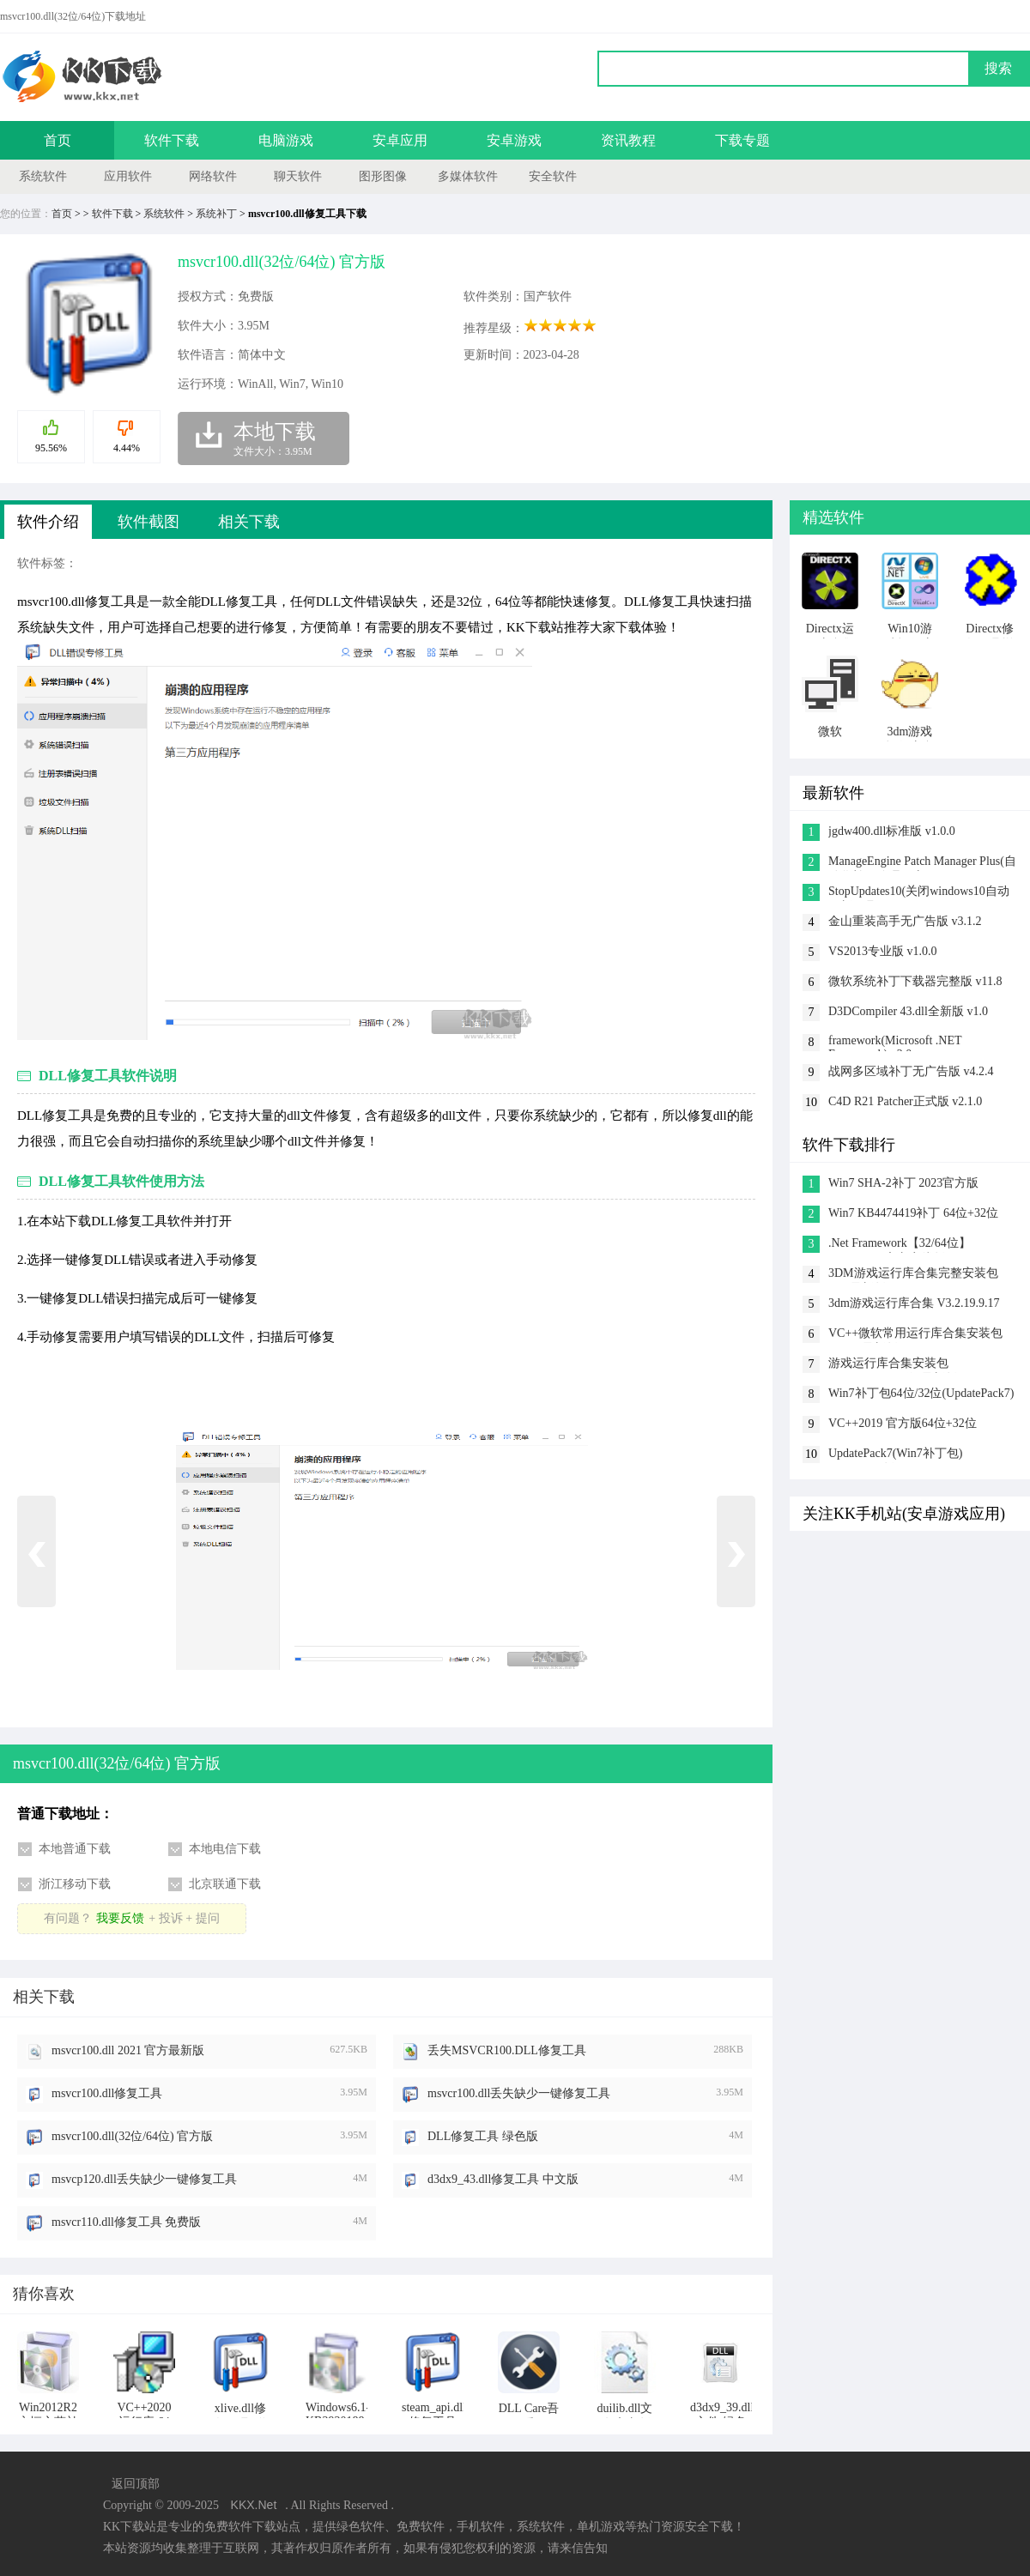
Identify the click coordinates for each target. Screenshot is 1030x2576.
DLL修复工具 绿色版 (482, 2136)
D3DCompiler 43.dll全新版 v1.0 (908, 1011)
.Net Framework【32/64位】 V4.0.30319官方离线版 (899, 1245)
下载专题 (742, 140)
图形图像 (383, 176)
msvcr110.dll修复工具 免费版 (126, 2222)
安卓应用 (400, 140)
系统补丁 (216, 214)
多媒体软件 (468, 176)
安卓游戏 (514, 140)
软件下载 (171, 140)
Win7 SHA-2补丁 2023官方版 (903, 1182)
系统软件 (43, 176)
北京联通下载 (225, 1884)
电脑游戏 (285, 140)
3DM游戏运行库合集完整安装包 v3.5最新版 (913, 1275)
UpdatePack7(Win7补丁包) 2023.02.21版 (895, 1455)
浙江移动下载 (75, 1884)
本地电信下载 (225, 1848)
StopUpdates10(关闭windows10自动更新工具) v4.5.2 (918, 893)
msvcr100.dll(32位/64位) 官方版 (132, 2136)
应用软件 (128, 176)
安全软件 (553, 176)
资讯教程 (628, 140)
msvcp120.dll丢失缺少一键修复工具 (144, 2179)
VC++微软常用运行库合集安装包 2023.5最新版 (915, 1335)
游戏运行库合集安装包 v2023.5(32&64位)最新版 (892, 1365)
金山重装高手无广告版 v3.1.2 (905, 921)
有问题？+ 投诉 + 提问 (131, 1918)
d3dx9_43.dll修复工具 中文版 (503, 2179)
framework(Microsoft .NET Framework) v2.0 (894, 1042)
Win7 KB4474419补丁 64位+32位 (913, 1212)
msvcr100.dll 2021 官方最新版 (128, 2050)
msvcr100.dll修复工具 (107, 2093)
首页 (57, 140)
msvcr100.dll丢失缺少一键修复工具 (519, 2093)
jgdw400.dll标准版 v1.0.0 (891, 831)
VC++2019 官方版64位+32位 (902, 1423)
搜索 (998, 68)
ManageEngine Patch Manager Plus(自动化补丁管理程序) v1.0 (922, 863)
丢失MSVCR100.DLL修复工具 (506, 2050)
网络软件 (213, 176)
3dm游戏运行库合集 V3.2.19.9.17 (914, 1303)
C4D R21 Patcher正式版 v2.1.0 (905, 1101)
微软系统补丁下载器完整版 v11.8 (915, 981)
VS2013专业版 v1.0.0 (882, 951)
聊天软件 (298, 176)
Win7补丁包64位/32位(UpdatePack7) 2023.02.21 (921, 1395)
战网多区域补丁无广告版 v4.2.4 (911, 1071)
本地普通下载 (75, 1848)
